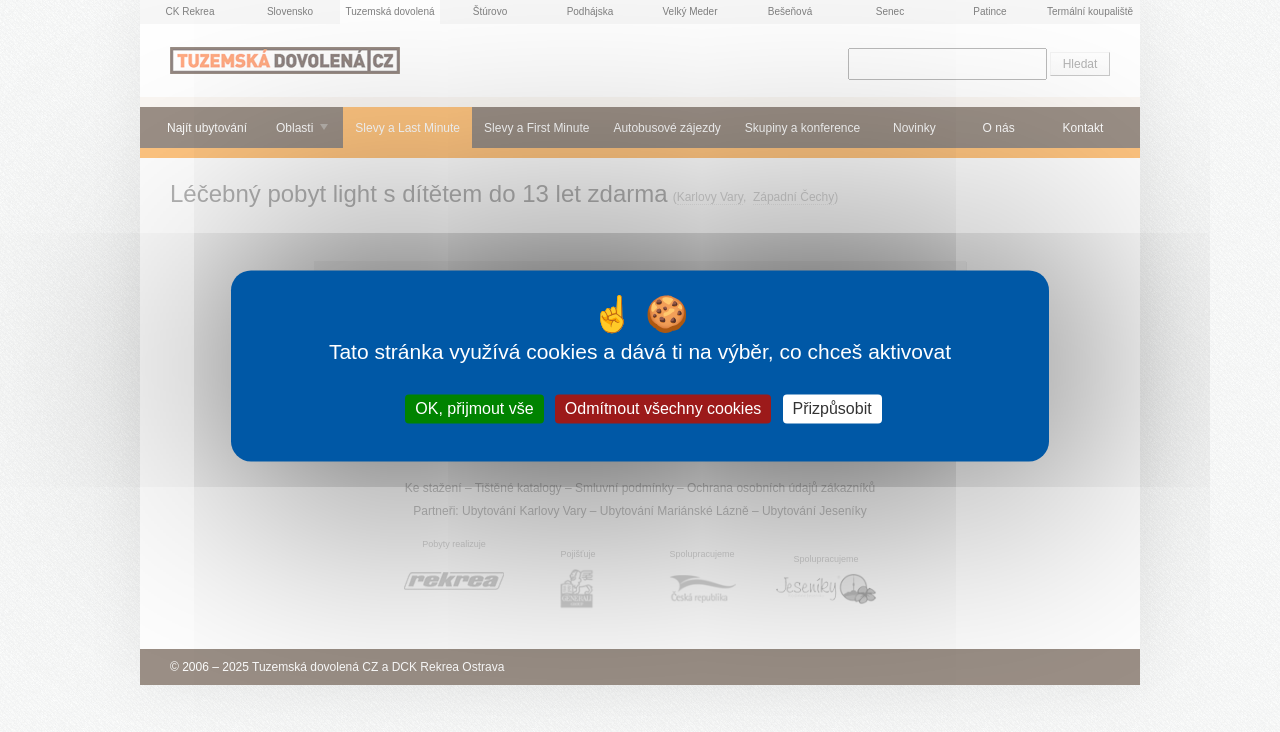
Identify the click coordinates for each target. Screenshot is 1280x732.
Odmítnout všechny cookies (663, 408)
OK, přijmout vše (474, 408)
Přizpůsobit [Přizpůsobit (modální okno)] (832, 408)
